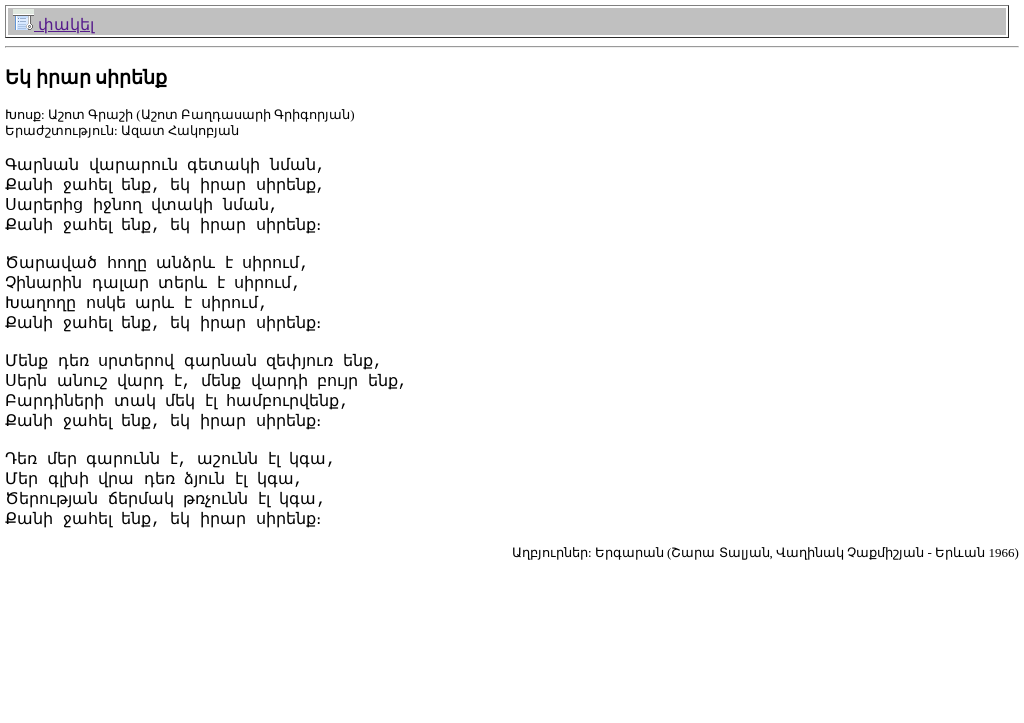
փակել (53, 24)
